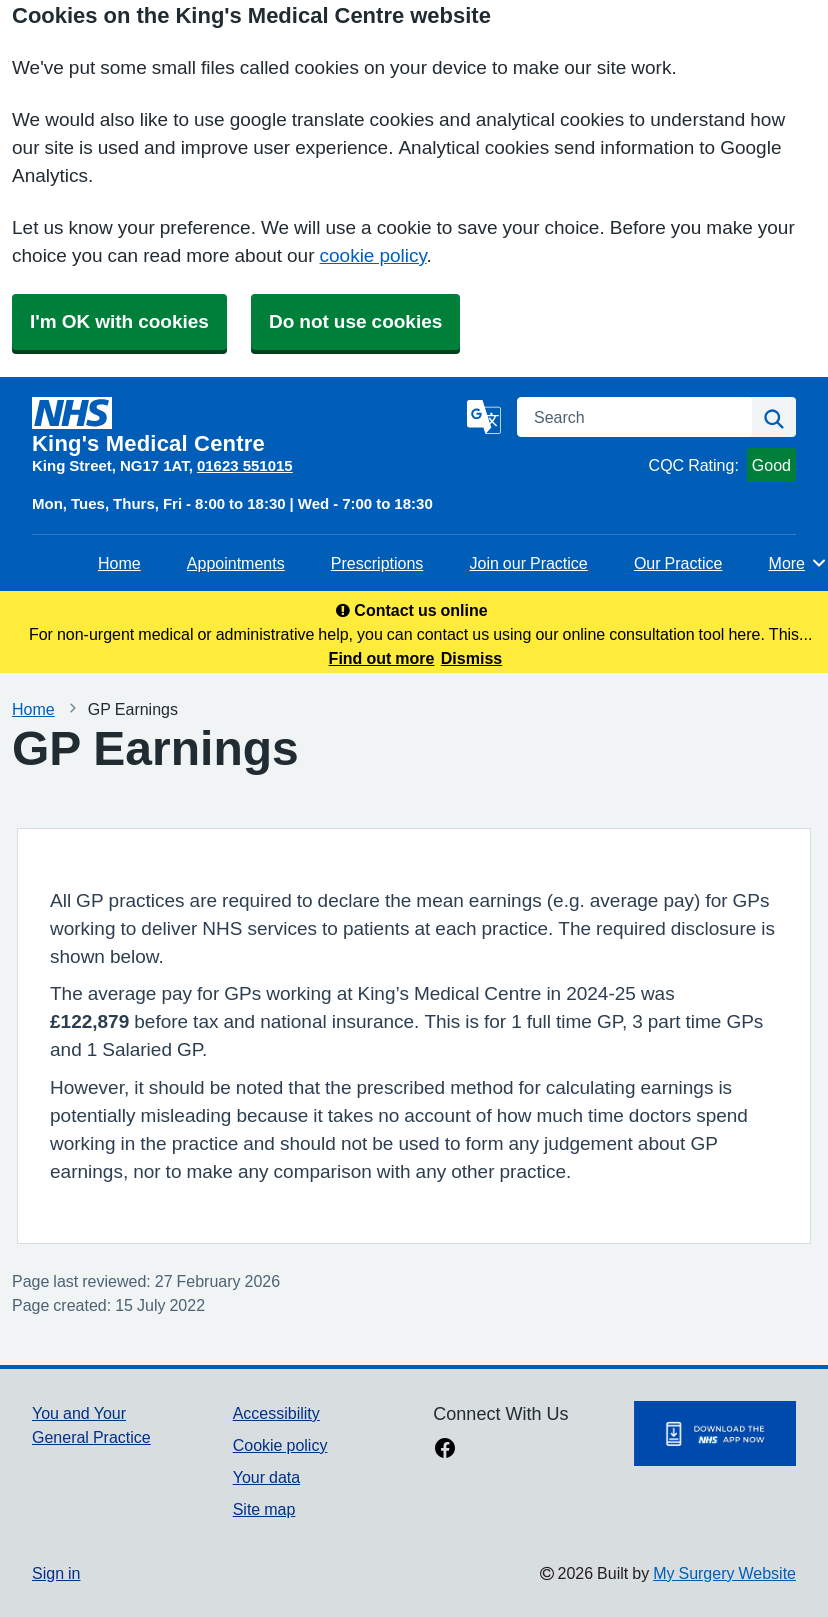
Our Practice (678, 563)
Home (119, 563)
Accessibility (276, 1413)
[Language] (484, 417)
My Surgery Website (724, 1573)
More (798, 563)
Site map (264, 1509)
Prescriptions (377, 563)
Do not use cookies (355, 321)
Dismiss (471, 658)
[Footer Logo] (715, 1433)
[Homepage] (245, 426)
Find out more (382, 658)
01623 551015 (245, 465)
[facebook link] (445, 1450)
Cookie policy (280, 1445)
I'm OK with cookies (119, 321)
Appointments (236, 563)
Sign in (56, 1573)
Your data (266, 1477)
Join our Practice (528, 563)
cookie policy (373, 255)
